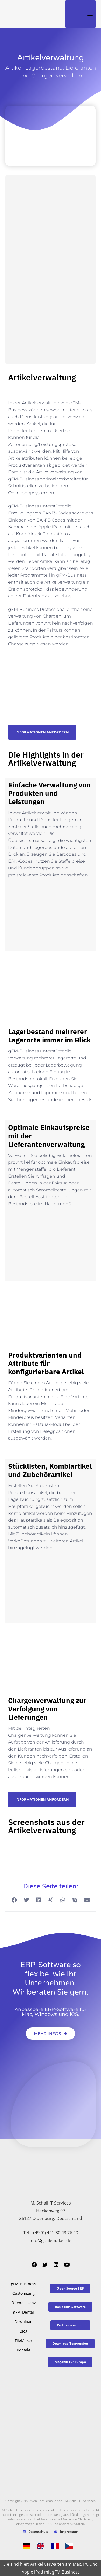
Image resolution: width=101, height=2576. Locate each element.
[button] (14, 1900)
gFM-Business (23, 2283)
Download (24, 2321)
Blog (23, 2331)
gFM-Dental (23, 2312)
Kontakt (23, 2349)
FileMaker (23, 2340)
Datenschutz (35, 2531)
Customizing (23, 2293)
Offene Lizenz (23, 2302)
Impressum (66, 2531)
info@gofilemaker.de (50, 2240)
